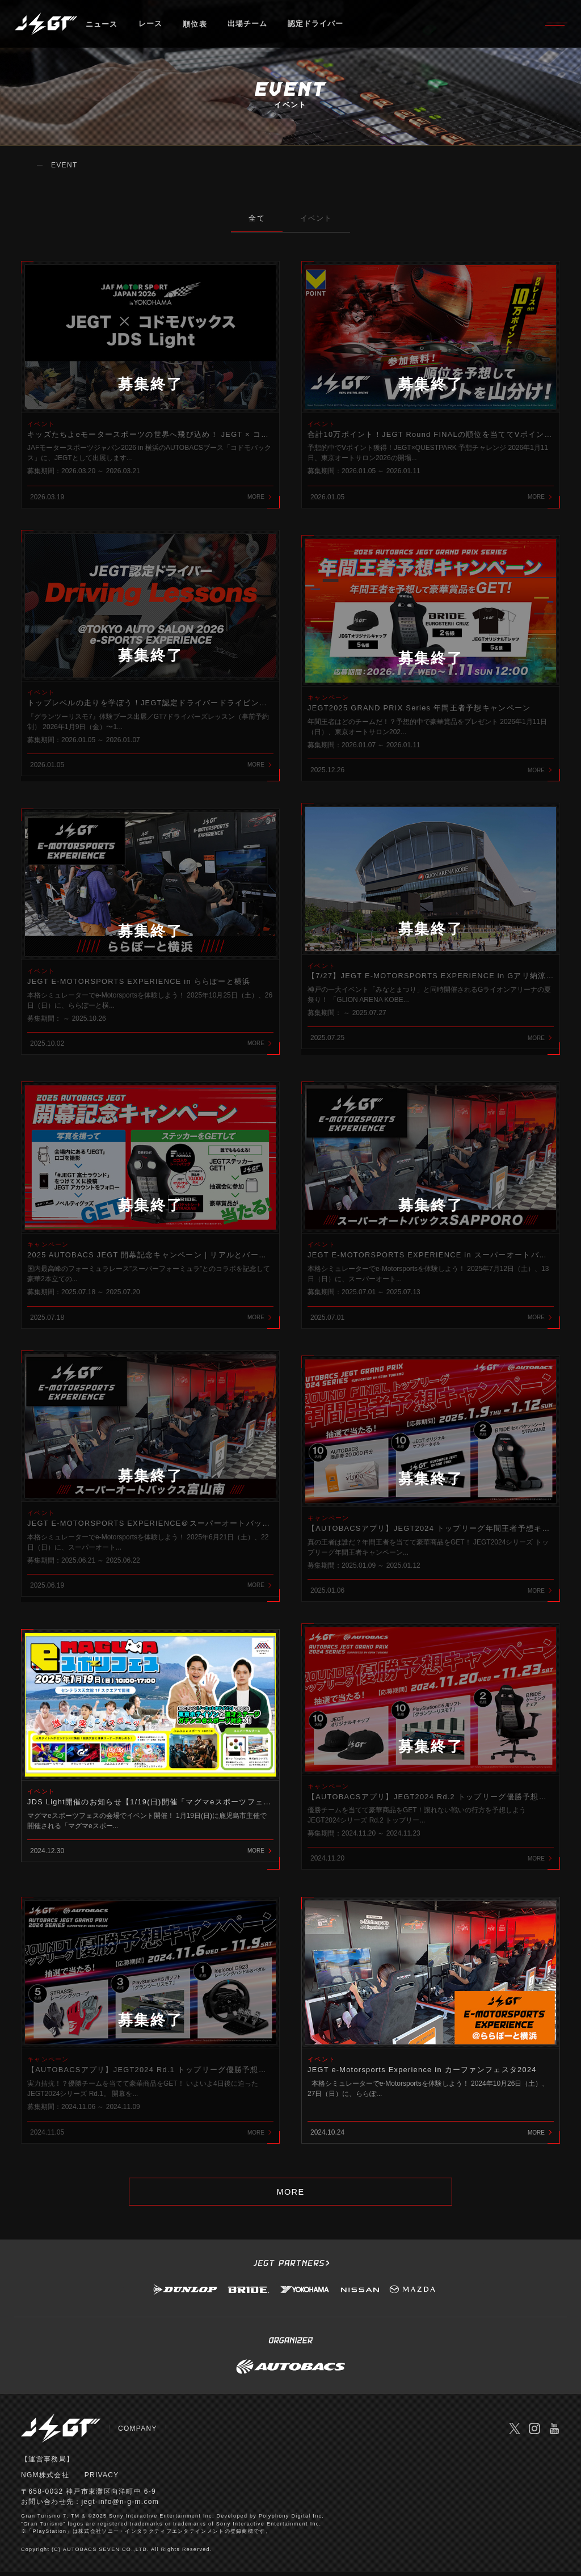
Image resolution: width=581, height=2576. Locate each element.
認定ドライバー (317, 25)
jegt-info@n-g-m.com (120, 2506)
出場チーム (248, 25)
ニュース (102, 25)
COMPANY (137, 2434)
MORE (290, 2195)
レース (150, 25)
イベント (318, 218)
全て (254, 218)
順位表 (195, 25)
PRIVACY (102, 2480)
